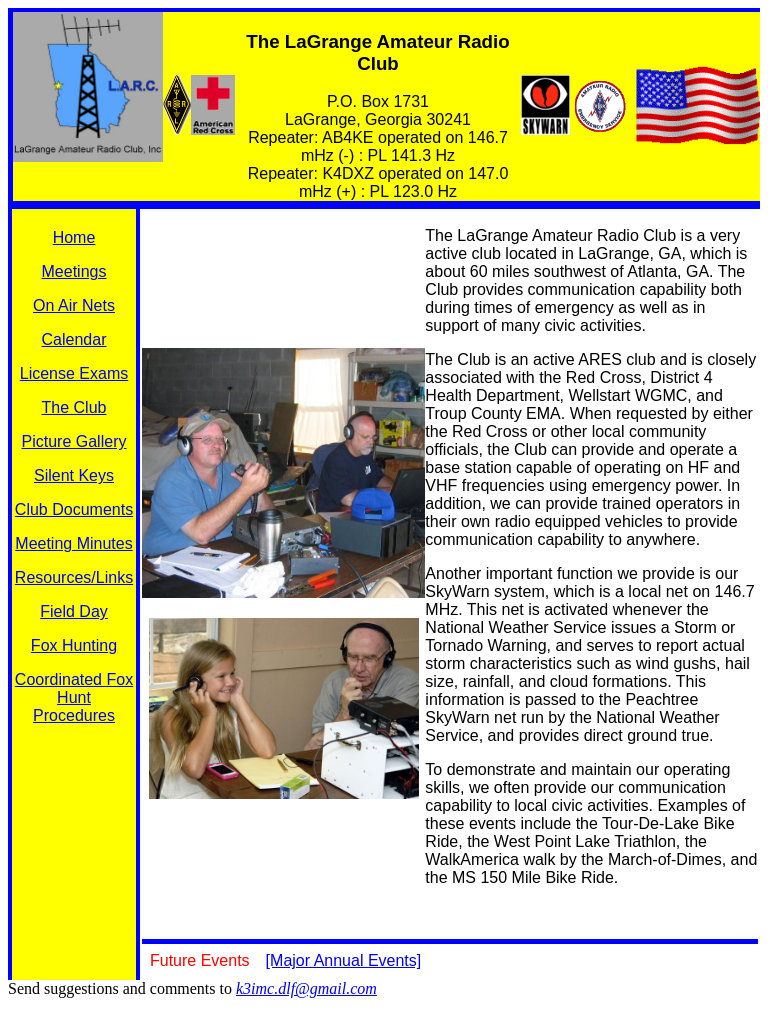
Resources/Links (74, 577)
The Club (74, 407)
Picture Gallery (74, 441)
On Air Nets (74, 305)
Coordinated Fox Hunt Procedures (74, 697)
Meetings (74, 271)
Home (74, 237)
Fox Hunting (74, 645)
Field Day (74, 611)
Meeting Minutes (73, 543)
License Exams (74, 373)
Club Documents (74, 509)
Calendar (74, 339)
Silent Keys (74, 475)
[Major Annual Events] (344, 960)
